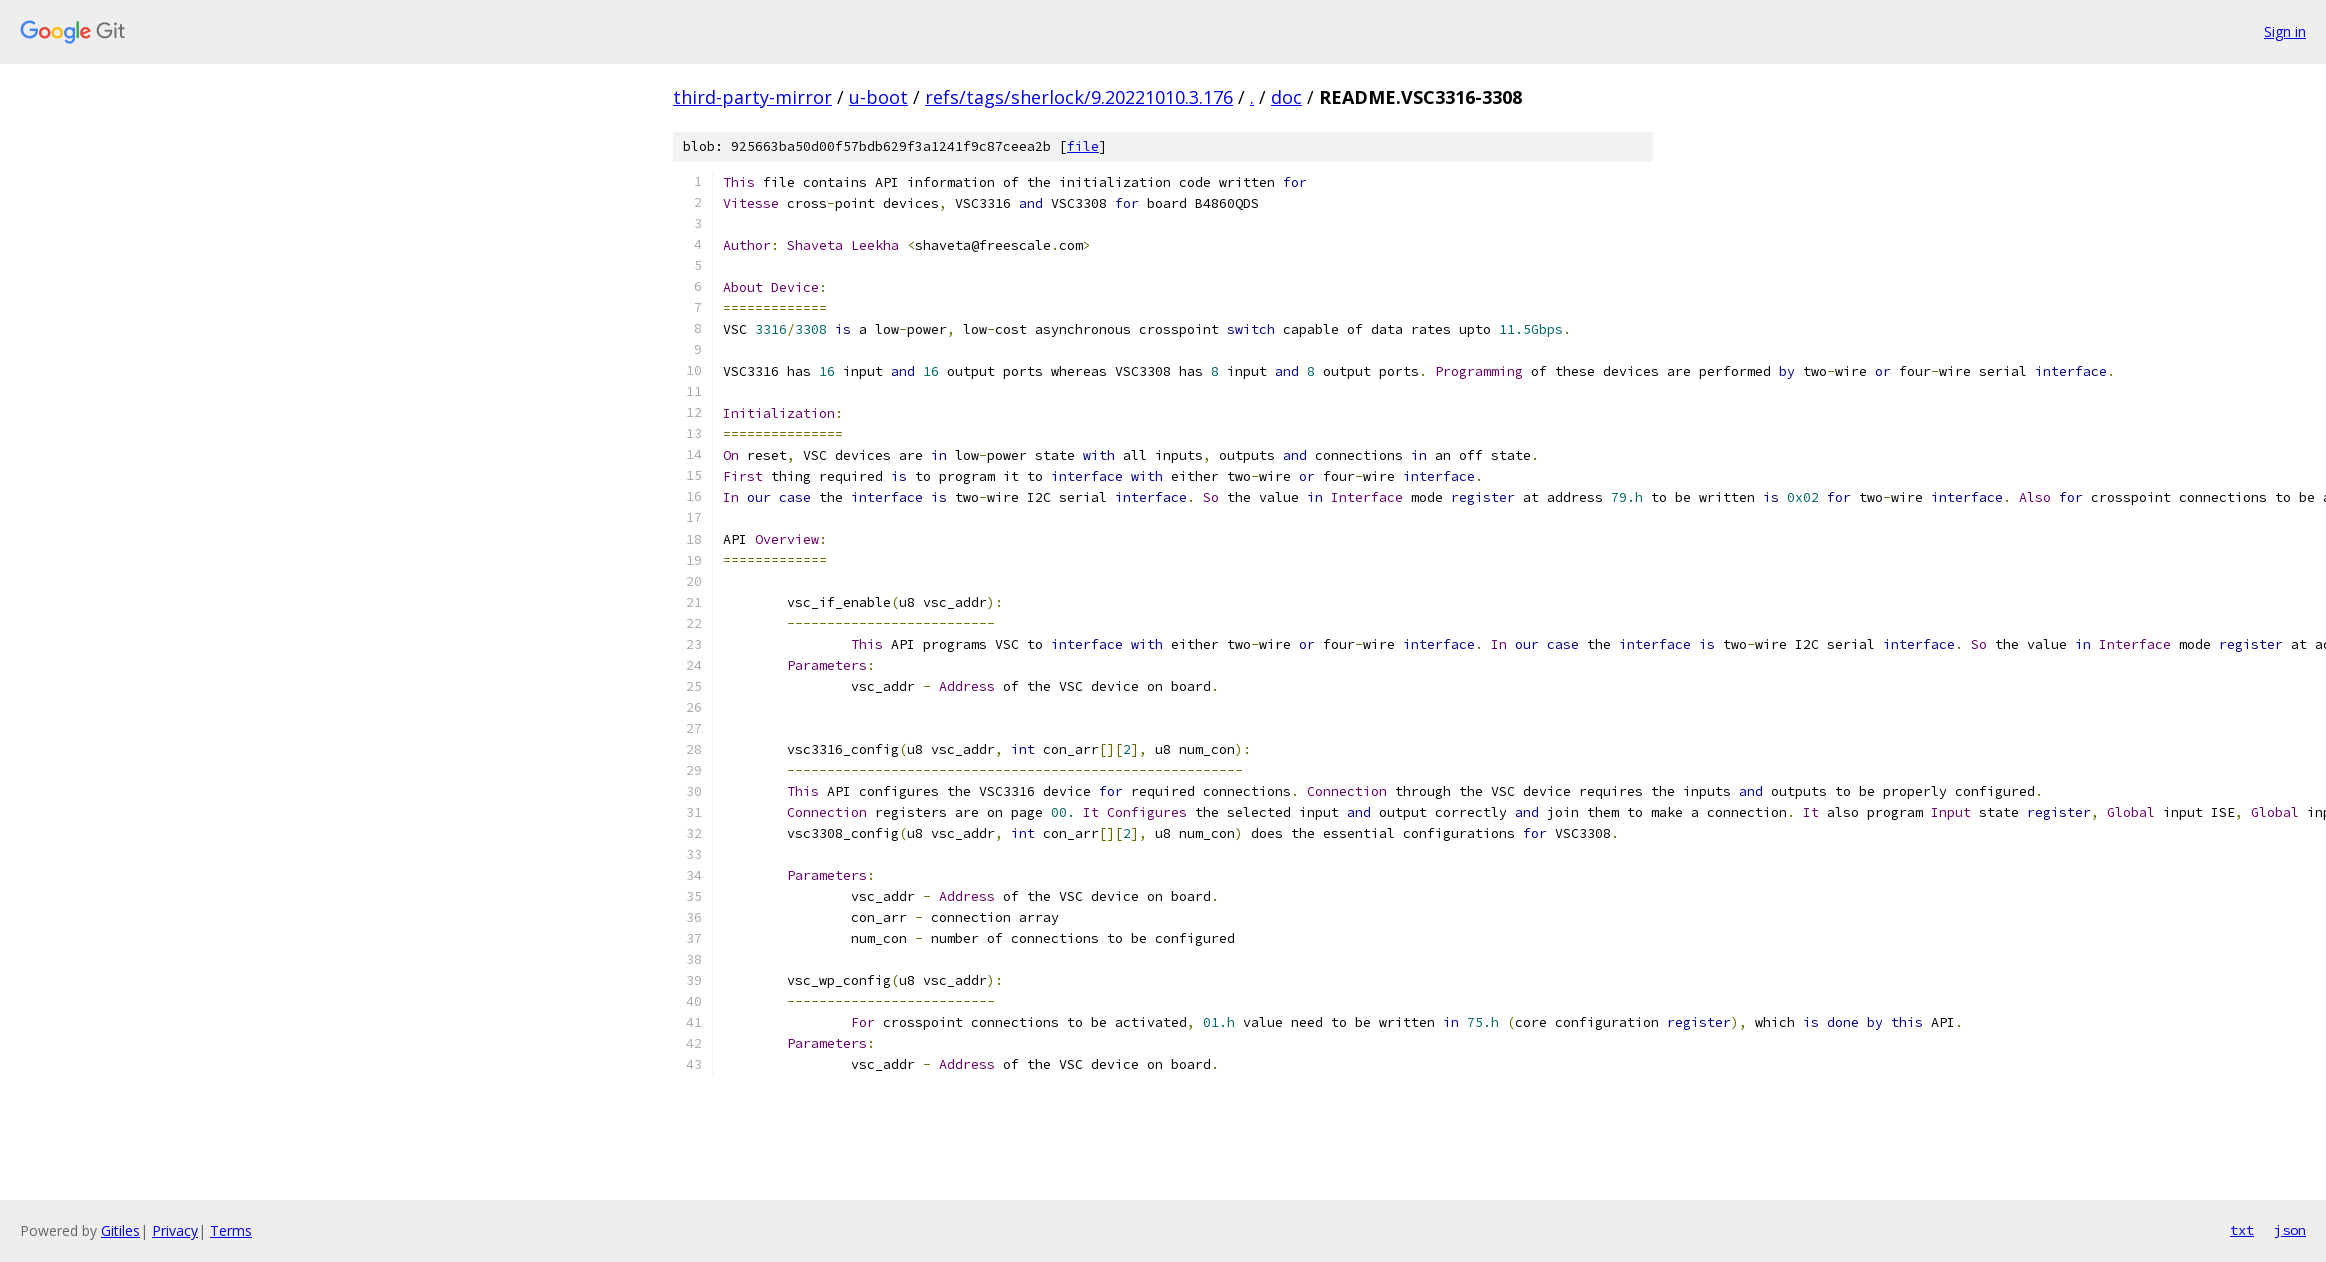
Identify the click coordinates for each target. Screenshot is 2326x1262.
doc (1286, 97)
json (2290, 1230)
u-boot (878, 97)
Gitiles (120, 1230)
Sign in (2285, 31)
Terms (231, 1230)
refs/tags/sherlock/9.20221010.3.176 (1079, 97)
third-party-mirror (752, 97)
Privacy (175, 1230)
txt (2242, 1230)
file (1083, 146)
